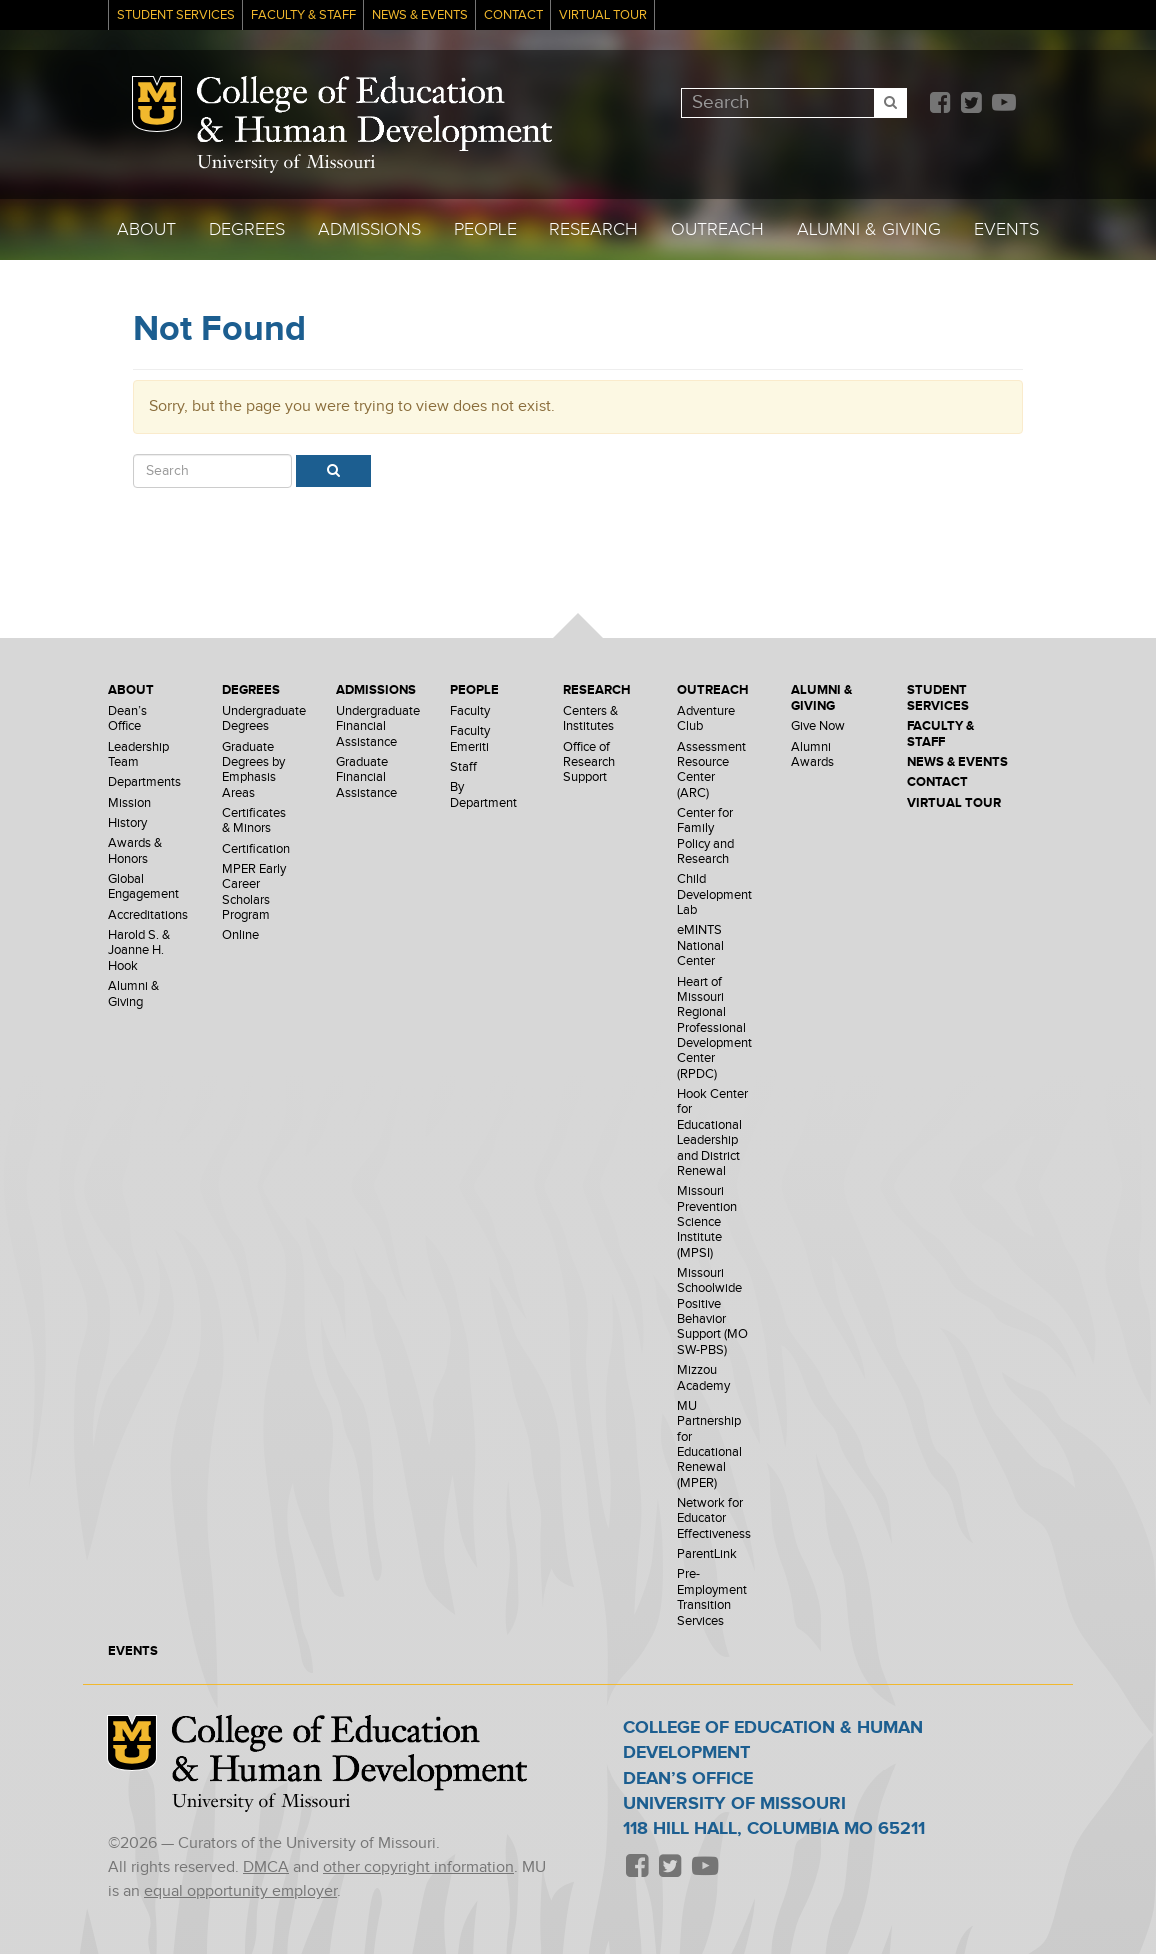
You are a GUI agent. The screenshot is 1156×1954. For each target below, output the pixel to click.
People (485, 229)
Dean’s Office (127, 719)
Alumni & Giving (869, 229)
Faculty (470, 711)
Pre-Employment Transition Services (712, 1597)
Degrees (247, 229)
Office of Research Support (589, 763)
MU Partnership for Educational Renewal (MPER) (709, 1445)
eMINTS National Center (700, 946)
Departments (144, 782)
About (146, 229)
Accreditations (148, 915)
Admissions (369, 229)
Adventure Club (706, 719)
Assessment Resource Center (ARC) (711, 770)
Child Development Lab (714, 895)
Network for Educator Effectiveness (714, 1519)
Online (240, 935)
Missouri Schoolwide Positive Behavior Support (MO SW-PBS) (712, 1312)
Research (593, 229)
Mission (129, 803)
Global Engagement (143, 887)
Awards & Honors (135, 851)
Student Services (176, 15)
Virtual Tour (603, 15)
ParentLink (707, 1554)
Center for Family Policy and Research (705, 836)
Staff (463, 767)
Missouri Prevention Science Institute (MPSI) (707, 1222)
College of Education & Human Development (374, 114)
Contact (513, 15)
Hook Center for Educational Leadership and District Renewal (712, 1133)
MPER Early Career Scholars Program (254, 892)
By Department (483, 795)
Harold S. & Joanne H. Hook (139, 951)
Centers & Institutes (590, 719)
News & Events (420, 15)
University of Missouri (286, 163)
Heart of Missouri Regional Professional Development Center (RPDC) (714, 1028)
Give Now (818, 726)
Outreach (717, 229)
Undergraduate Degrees (264, 719)
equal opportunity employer (240, 1891)
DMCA (266, 1867)
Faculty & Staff (303, 15)
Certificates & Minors (254, 821)
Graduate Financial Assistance (366, 778)
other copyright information (418, 1867)
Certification (256, 849)
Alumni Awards (812, 755)
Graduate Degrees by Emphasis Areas (253, 770)
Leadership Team (138, 755)
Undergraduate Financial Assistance (378, 727)
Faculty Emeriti (470, 739)
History (127, 823)
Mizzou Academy (703, 1378)
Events (1006, 229)
